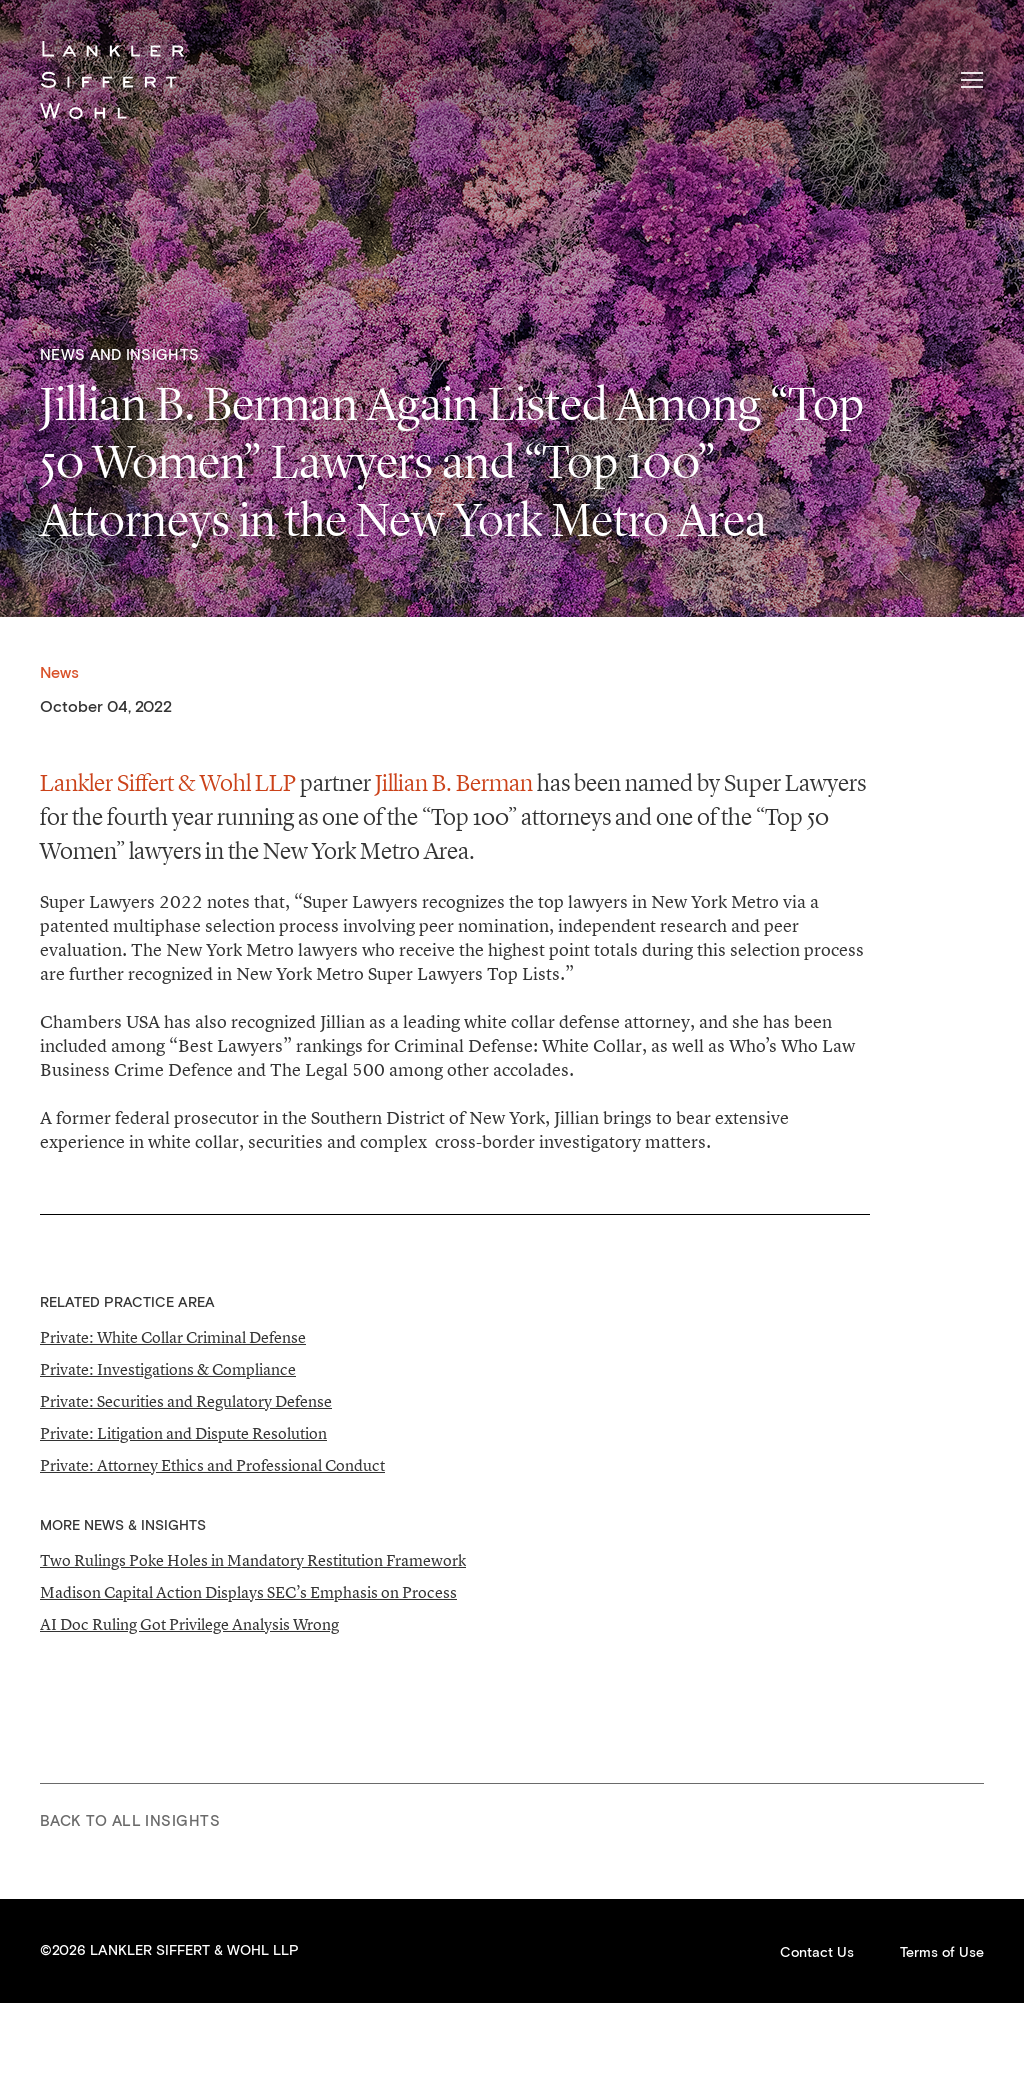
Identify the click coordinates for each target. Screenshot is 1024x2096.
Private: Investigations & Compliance (168, 1369)
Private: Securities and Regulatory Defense (186, 1401)
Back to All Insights (130, 1821)
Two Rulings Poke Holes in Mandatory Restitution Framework (253, 1560)
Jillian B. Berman (454, 783)
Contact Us (817, 1953)
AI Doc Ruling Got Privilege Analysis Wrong (189, 1624)
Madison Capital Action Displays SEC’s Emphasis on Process (248, 1592)
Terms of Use (942, 1953)
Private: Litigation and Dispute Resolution (183, 1433)
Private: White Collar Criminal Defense (173, 1337)
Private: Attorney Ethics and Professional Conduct (212, 1465)
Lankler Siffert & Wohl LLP (112, 80)
